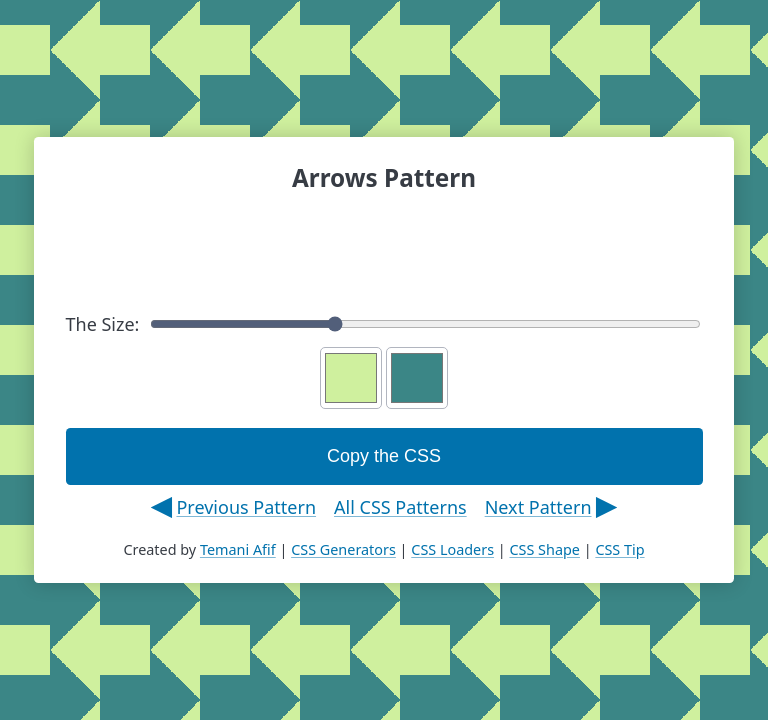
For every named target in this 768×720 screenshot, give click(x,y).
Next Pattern (538, 507)
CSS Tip (619, 549)
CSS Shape (544, 549)
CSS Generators (343, 549)
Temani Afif (238, 549)
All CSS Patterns (400, 507)
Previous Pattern (246, 507)
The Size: (383, 324)
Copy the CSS (384, 456)
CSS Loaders (452, 549)
